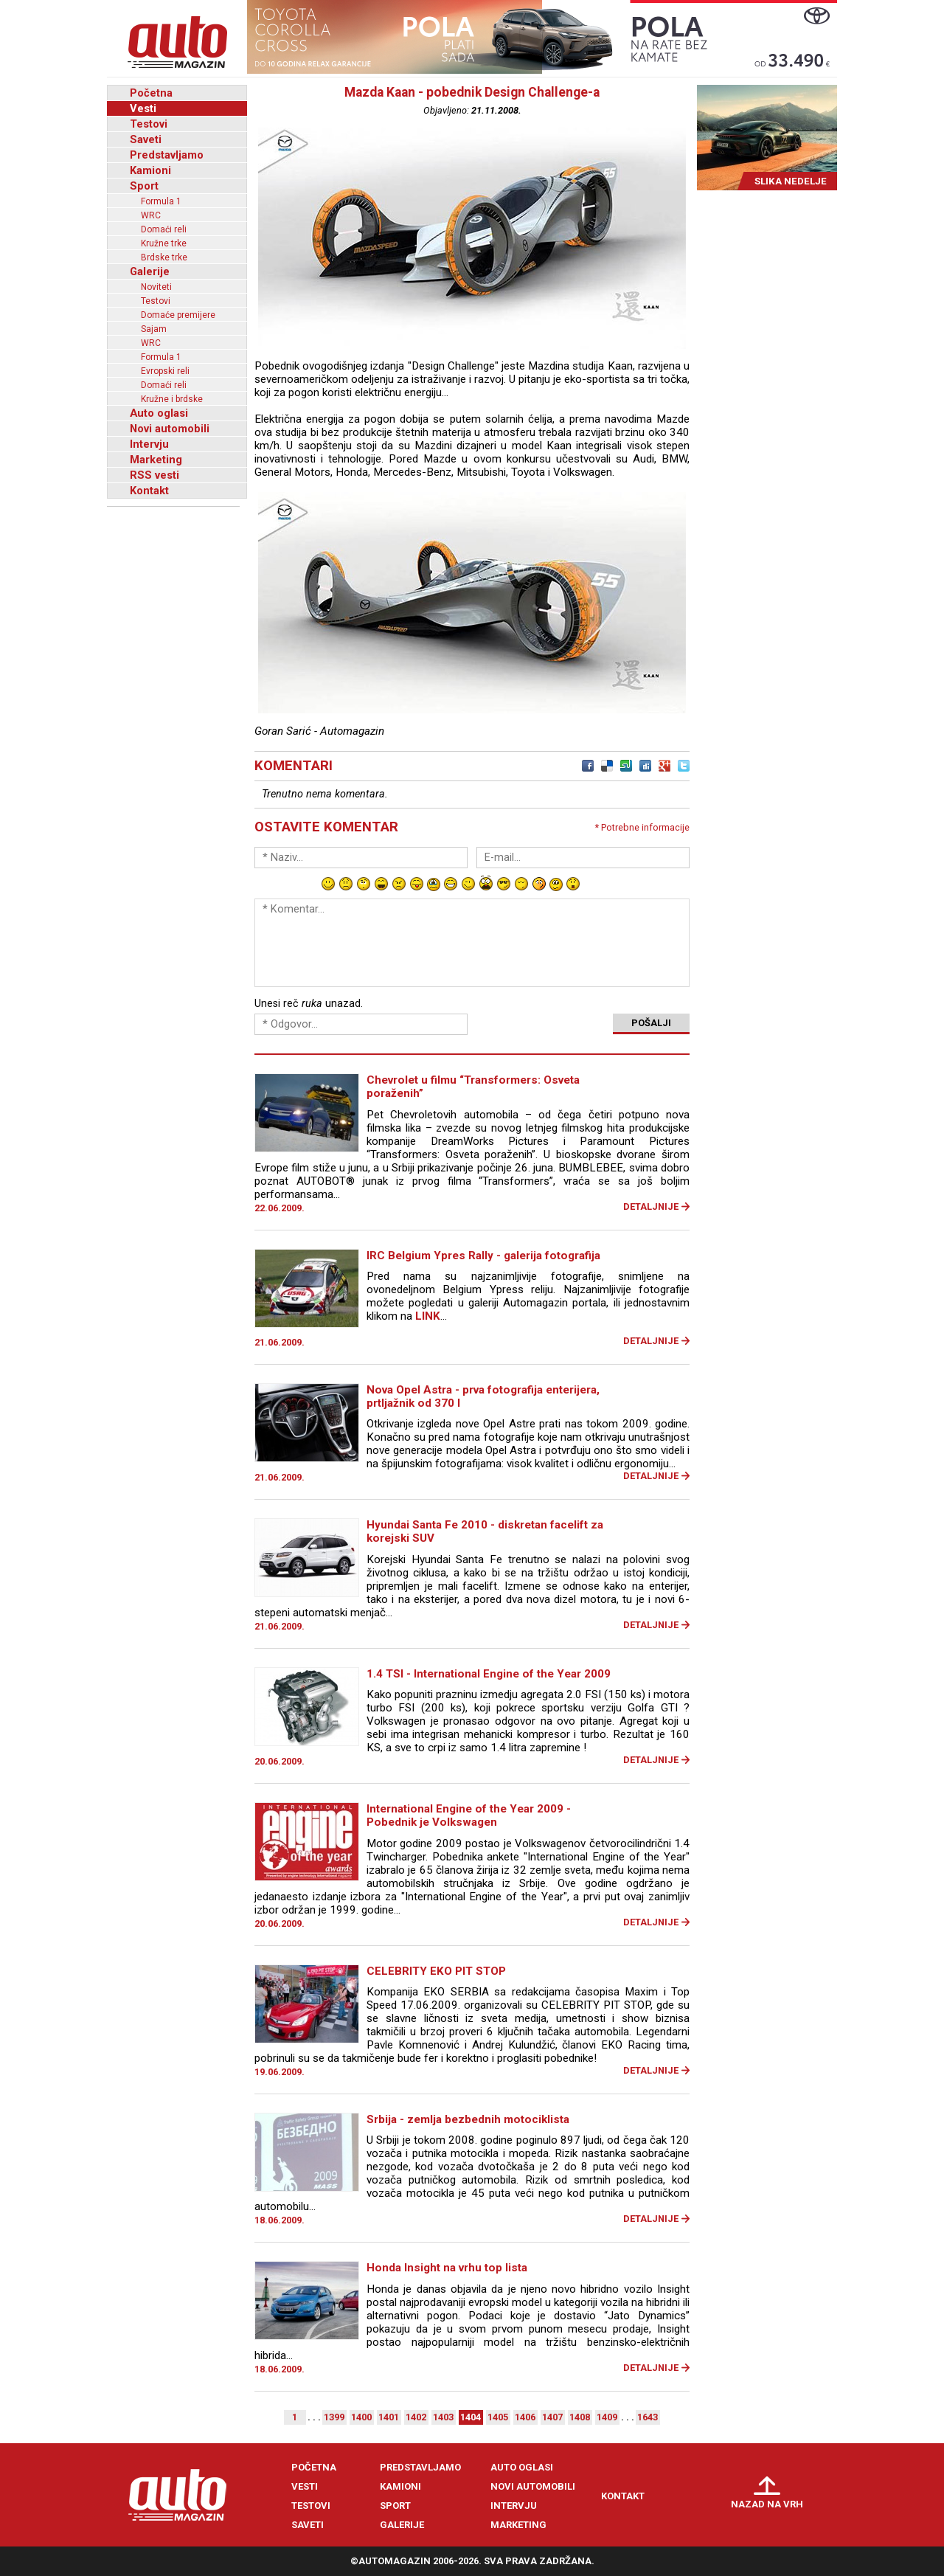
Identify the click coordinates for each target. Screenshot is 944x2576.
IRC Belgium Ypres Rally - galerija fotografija (483, 1255)
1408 (579, 2417)
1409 (607, 2417)
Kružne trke (164, 243)
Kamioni (150, 170)
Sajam (154, 329)
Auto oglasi (159, 413)
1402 (416, 2417)
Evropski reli (165, 371)
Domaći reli (164, 229)
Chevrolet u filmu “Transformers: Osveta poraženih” (473, 1086)
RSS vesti (154, 475)
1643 (647, 2417)
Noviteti (156, 287)
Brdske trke (164, 257)
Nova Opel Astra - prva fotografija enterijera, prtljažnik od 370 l (483, 1396)
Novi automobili (169, 428)
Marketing (156, 459)
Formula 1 (161, 201)
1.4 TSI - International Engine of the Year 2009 (489, 1673)
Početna (151, 93)
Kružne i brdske (172, 399)
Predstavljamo (167, 155)
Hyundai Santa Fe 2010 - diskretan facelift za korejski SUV (485, 1531)
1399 (334, 2417)
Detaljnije (650, 1206)
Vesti (143, 108)
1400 (361, 2417)
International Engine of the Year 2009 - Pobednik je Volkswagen (469, 1815)
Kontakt (149, 490)
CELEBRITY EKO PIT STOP (436, 1971)
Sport (144, 186)
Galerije (150, 271)
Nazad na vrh (767, 2504)
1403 (443, 2417)
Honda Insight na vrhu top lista (447, 2267)
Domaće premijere (178, 315)
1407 (552, 2417)
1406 (525, 2417)
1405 (497, 2417)
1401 (388, 2417)
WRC (151, 215)
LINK (427, 1316)
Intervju (149, 444)
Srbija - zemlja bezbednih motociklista (468, 2119)
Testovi (148, 124)
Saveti (146, 139)
